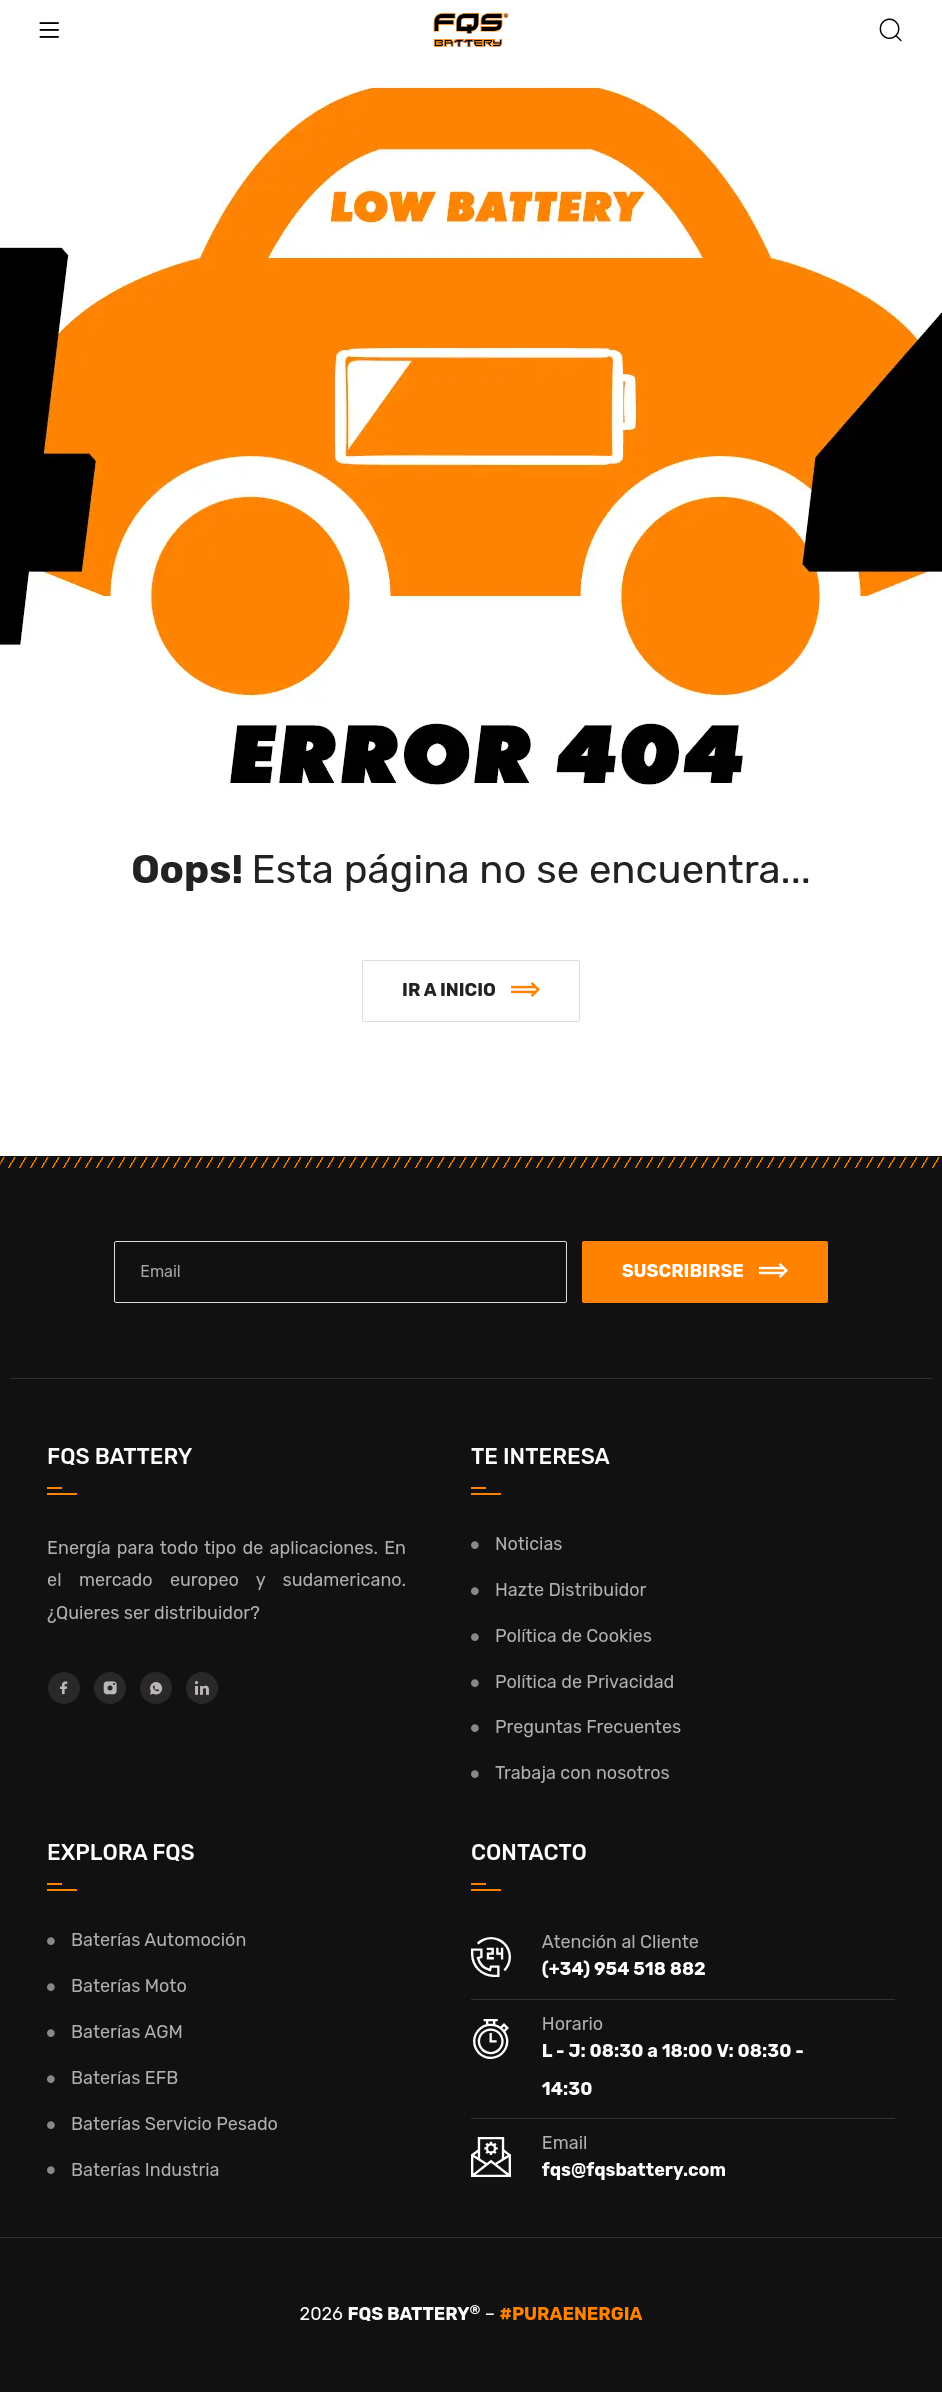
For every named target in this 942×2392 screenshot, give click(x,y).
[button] (471, 991)
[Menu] (49, 30)
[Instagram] (110, 1688)
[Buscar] (891, 32)
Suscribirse (705, 1271)
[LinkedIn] (202, 1688)
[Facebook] (64, 1688)
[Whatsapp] (156, 1688)
